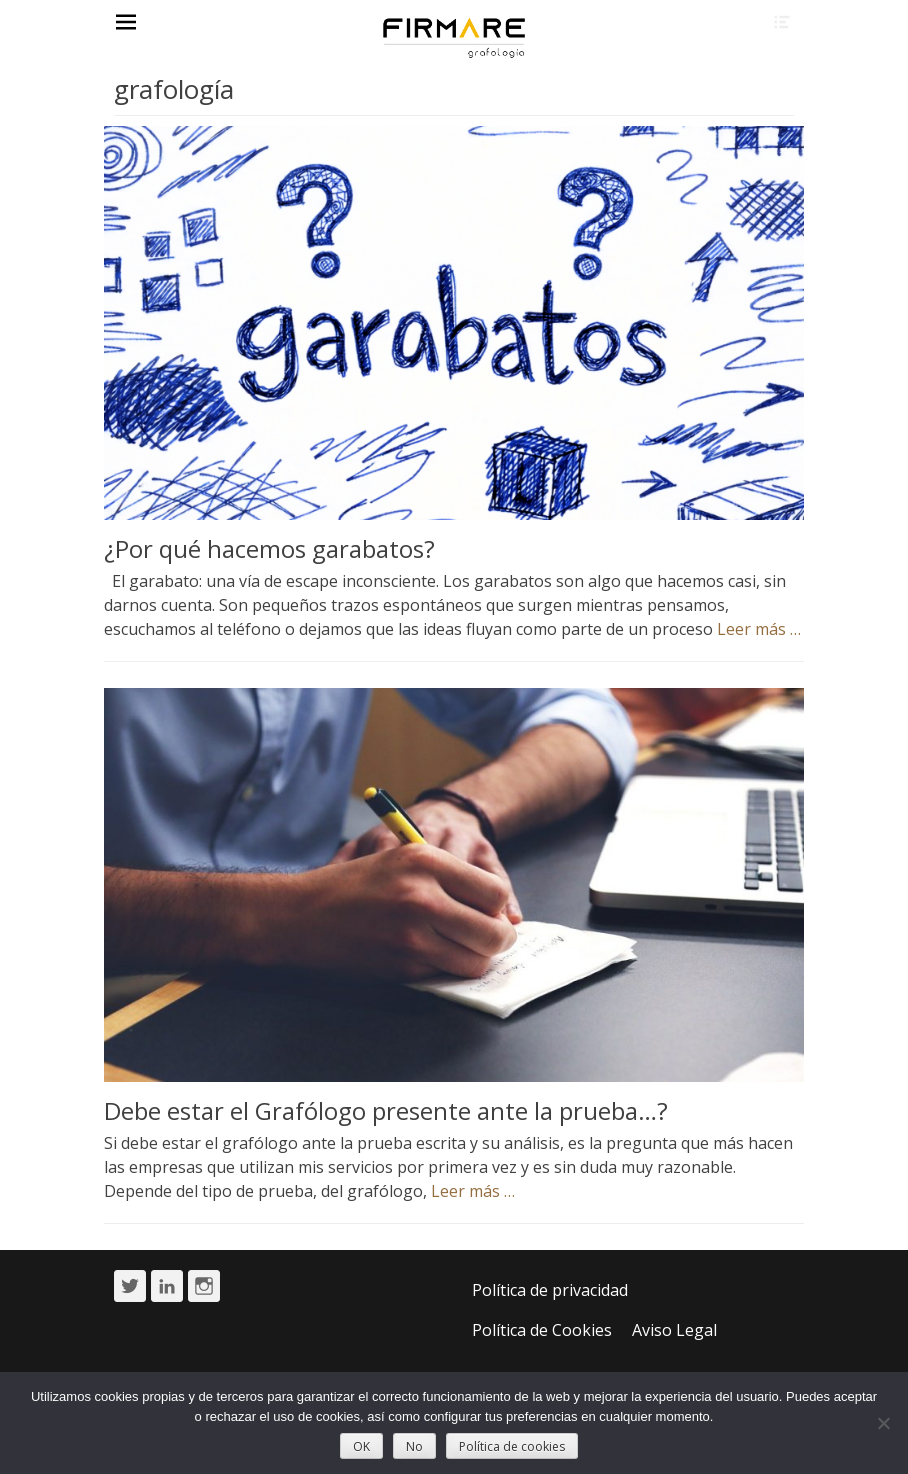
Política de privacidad (550, 1290)
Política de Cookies (542, 1330)
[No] (883, 1423)
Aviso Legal (674, 1330)
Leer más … (759, 629)
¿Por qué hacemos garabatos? (269, 548)
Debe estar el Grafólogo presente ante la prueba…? (386, 1110)
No (414, 1446)
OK (361, 1446)
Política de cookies (512, 1446)
